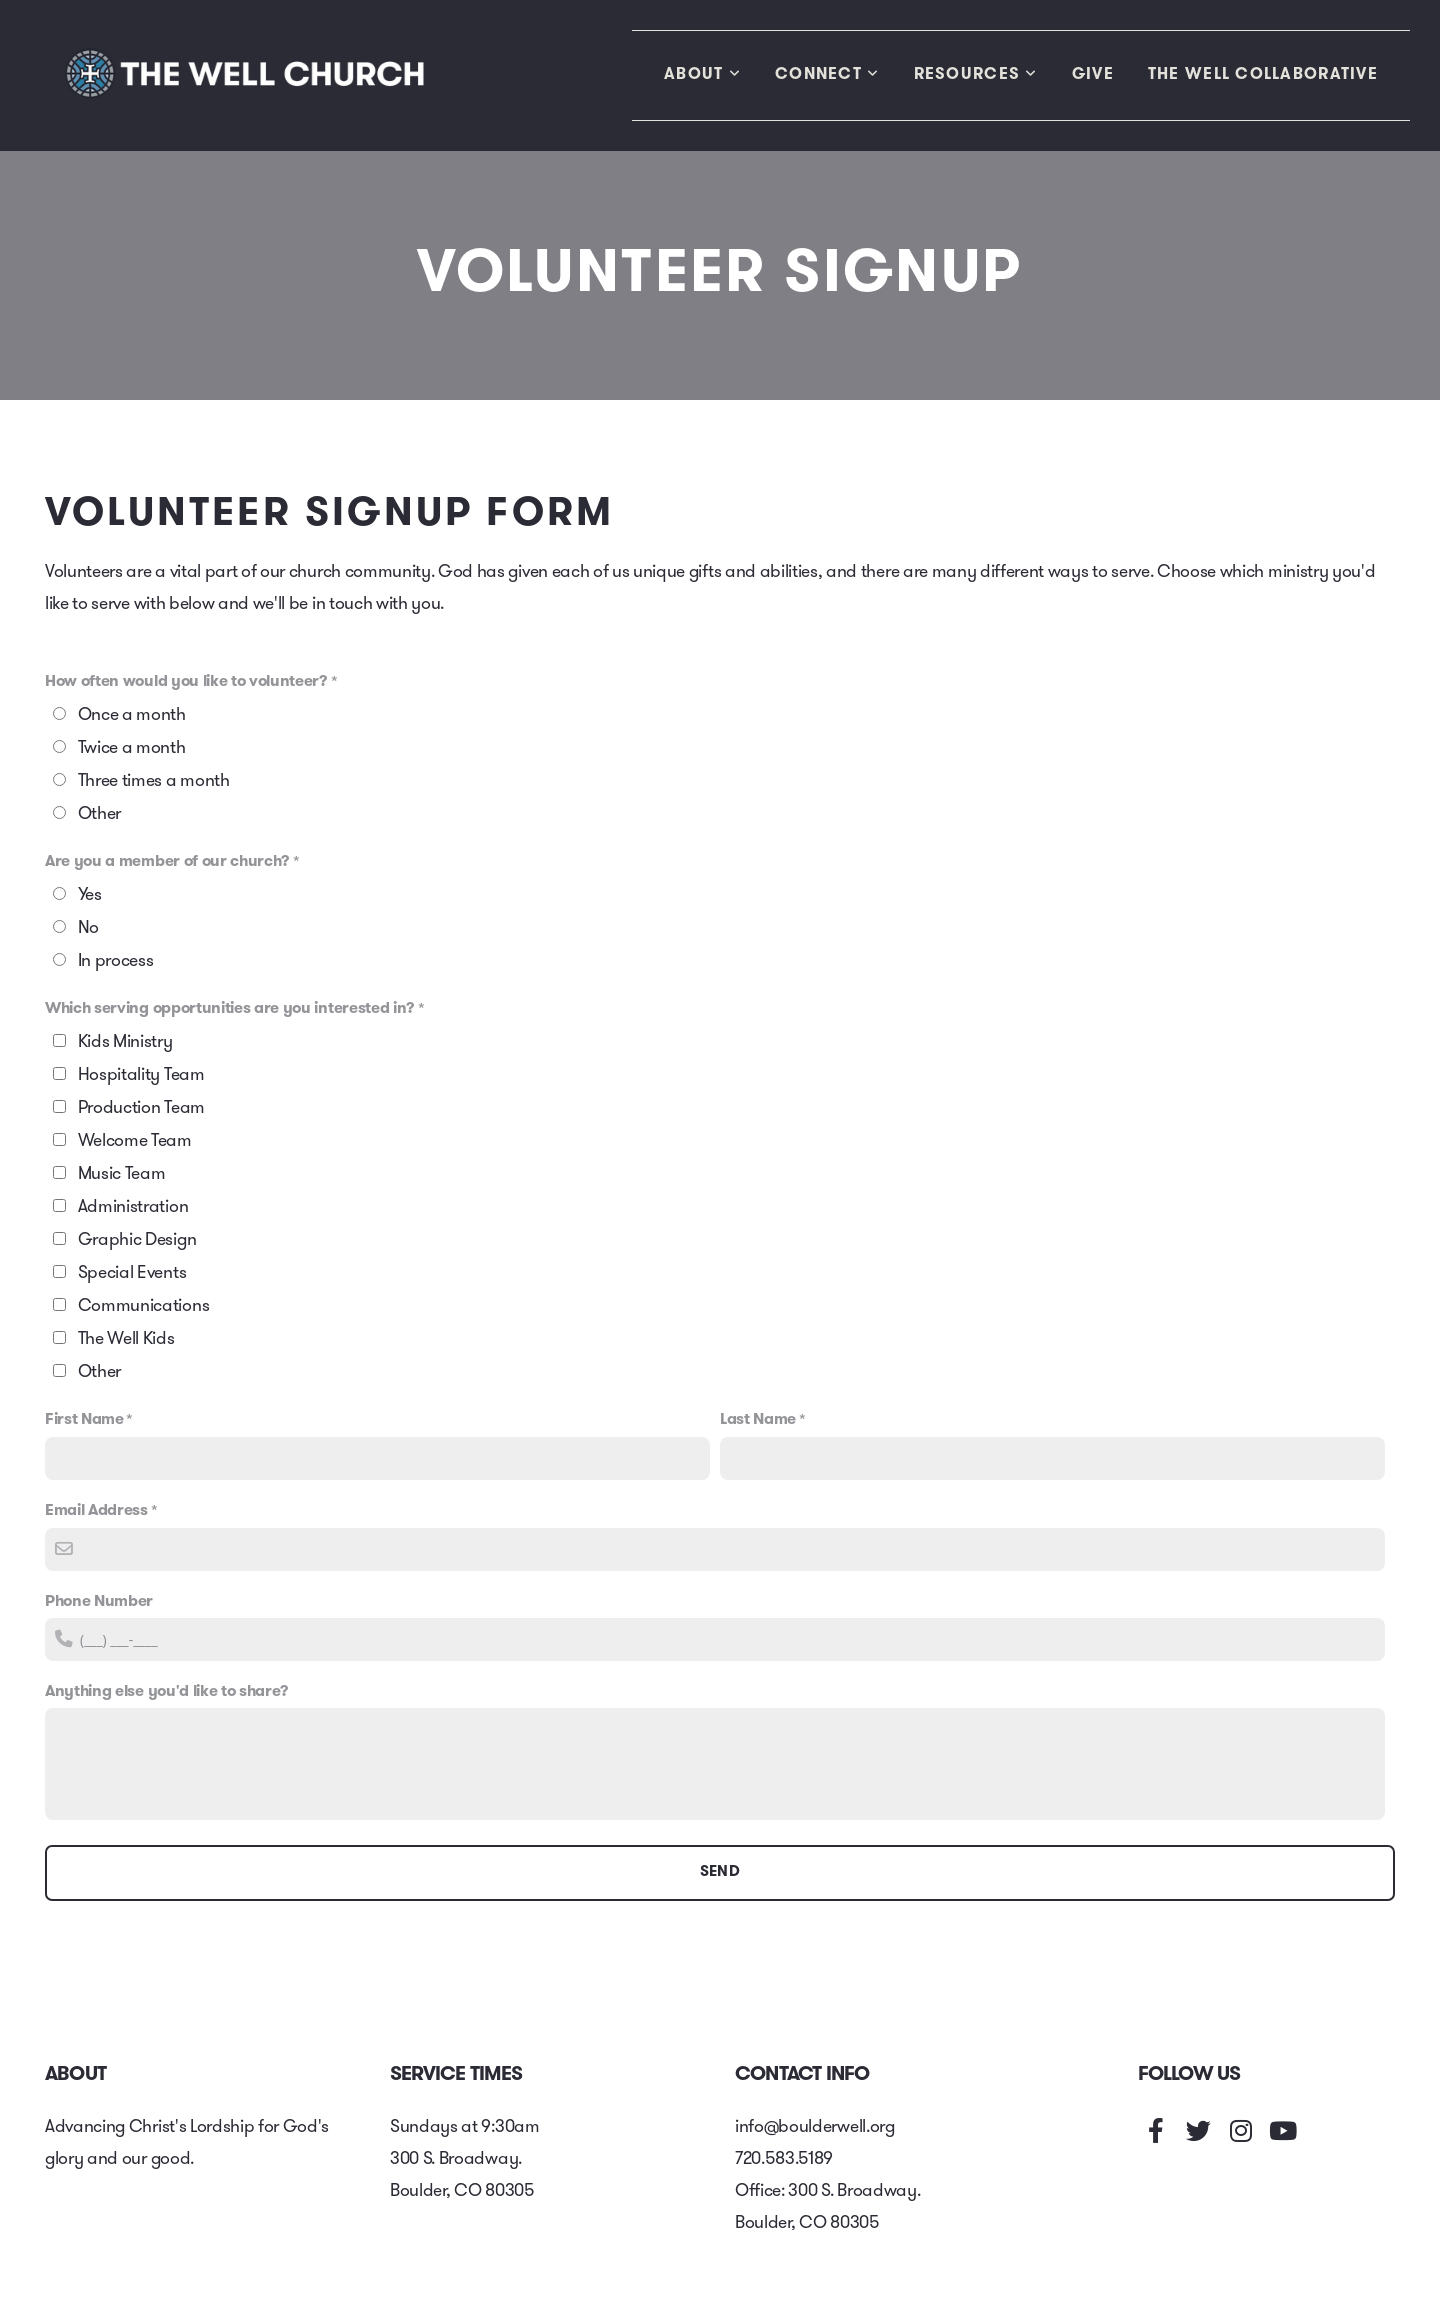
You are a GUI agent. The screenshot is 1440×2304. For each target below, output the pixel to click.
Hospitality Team (141, 1075)
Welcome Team (135, 1141)
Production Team (141, 1108)
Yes (90, 895)
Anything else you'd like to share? (167, 1692)
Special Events (132, 1273)
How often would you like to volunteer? (186, 682)
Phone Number (99, 1602)
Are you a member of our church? (167, 862)
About (702, 75)
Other (99, 814)
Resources (976, 75)
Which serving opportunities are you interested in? (230, 1009)
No (88, 928)
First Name (84, 1420)
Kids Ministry (125, 1042)
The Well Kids (126, 1339)
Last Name (758, 1420)
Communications (144, 1306)
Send (720, 1872)
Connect (827, 75)
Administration (133, 1207)
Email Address (96, 1511)
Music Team (122, 1174)
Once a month (132, 715)
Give (1093, 75)
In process (116, 961)
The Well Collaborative (1263, 75)
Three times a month (154, 781)
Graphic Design (137, 1240)
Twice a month (132, 748)
